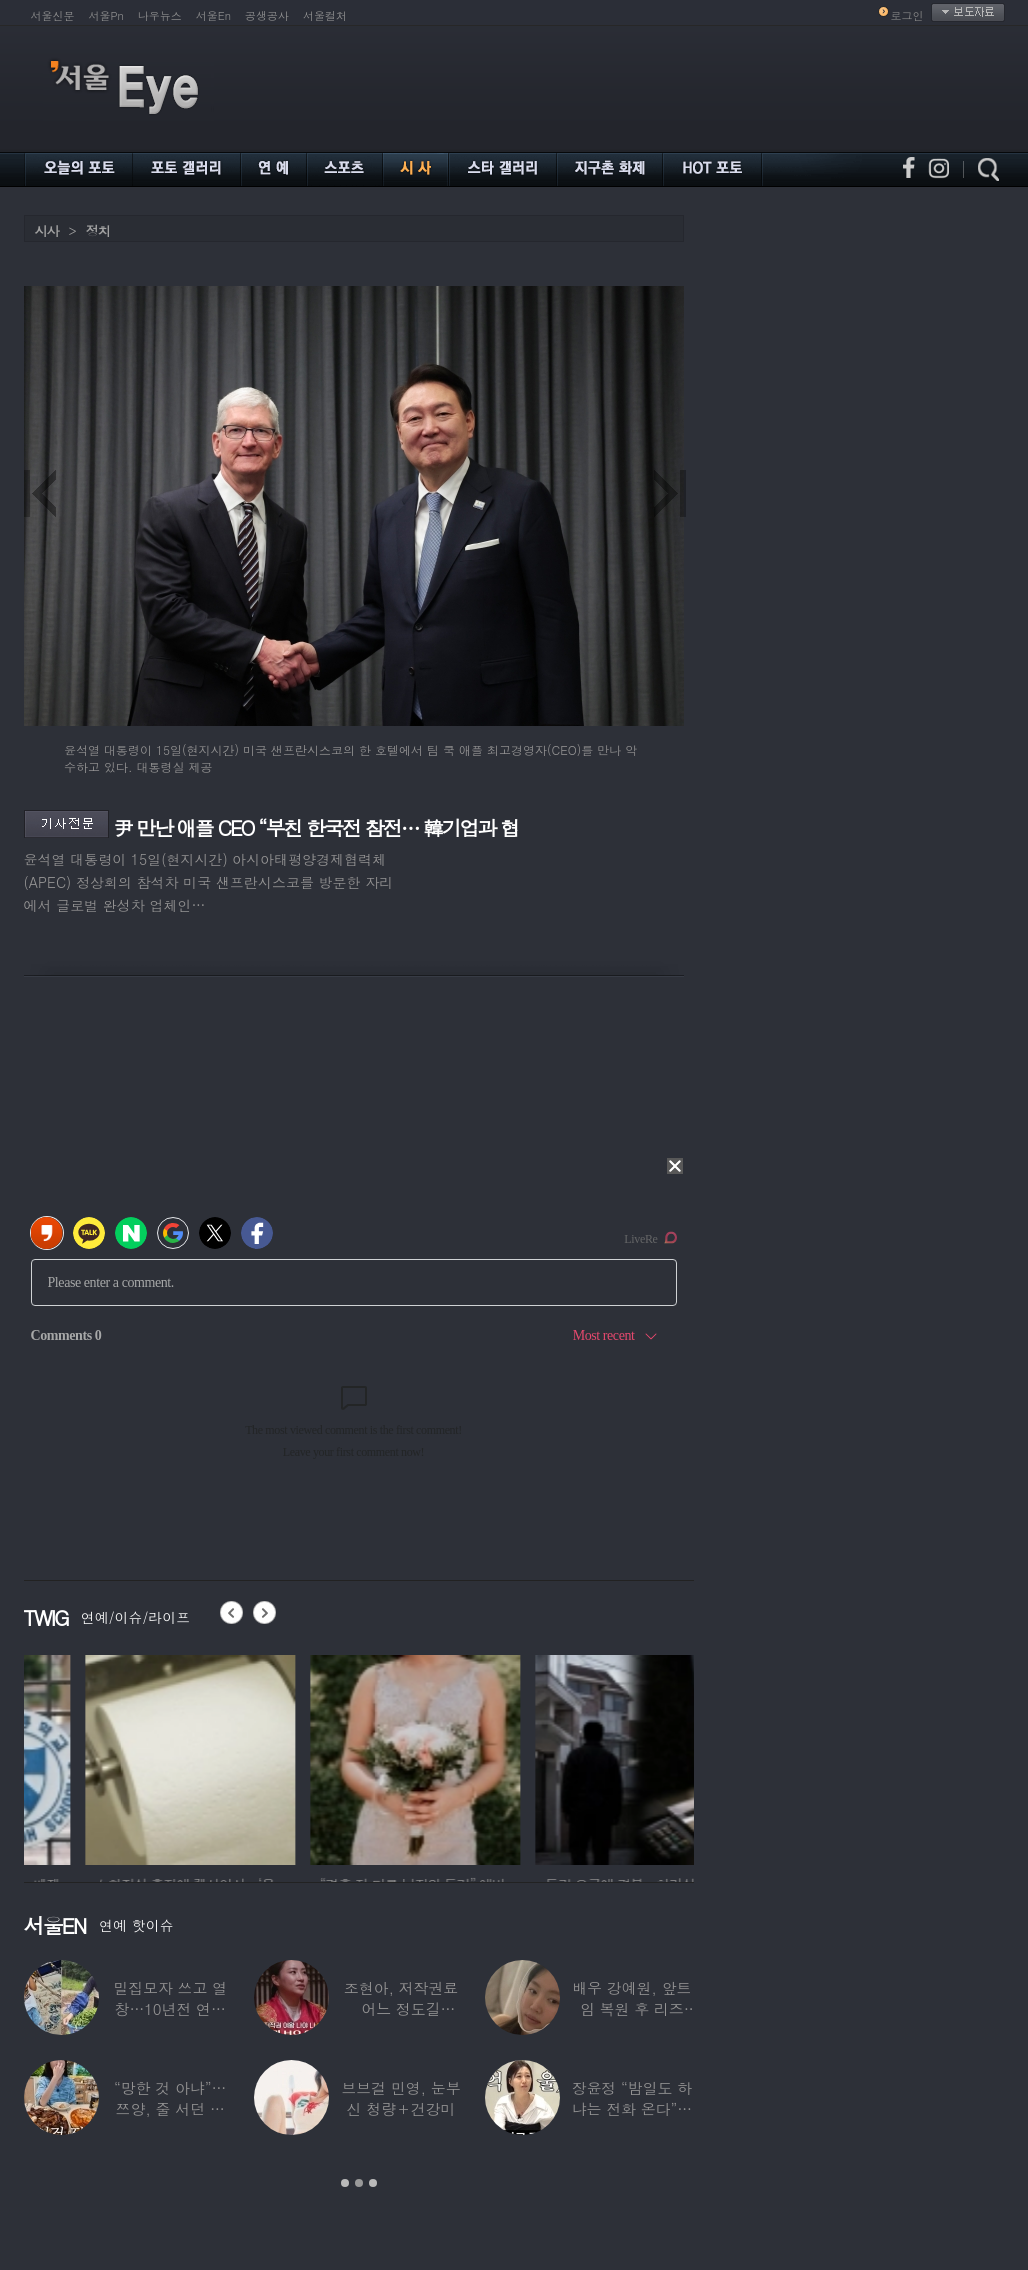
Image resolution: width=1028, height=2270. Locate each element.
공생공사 (267, 15)
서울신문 (53, 15)
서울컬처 (325, 15)
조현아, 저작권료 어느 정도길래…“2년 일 (401, 2008)
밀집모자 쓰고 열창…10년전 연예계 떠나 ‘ (170, 2008)
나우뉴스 (160, 15)
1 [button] (345, 2183)
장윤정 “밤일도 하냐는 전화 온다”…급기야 (632, 2108)
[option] (129, 1757)
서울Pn (106, 15)
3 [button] (373, 2183)
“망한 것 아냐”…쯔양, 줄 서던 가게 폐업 (170, 2108)
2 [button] (359, 2183)
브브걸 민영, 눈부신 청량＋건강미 (400, 2098)
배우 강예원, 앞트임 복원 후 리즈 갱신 (631, 2008)
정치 (98, 230)
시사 (47, 230)
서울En (213, 15)
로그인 (907, 15)
